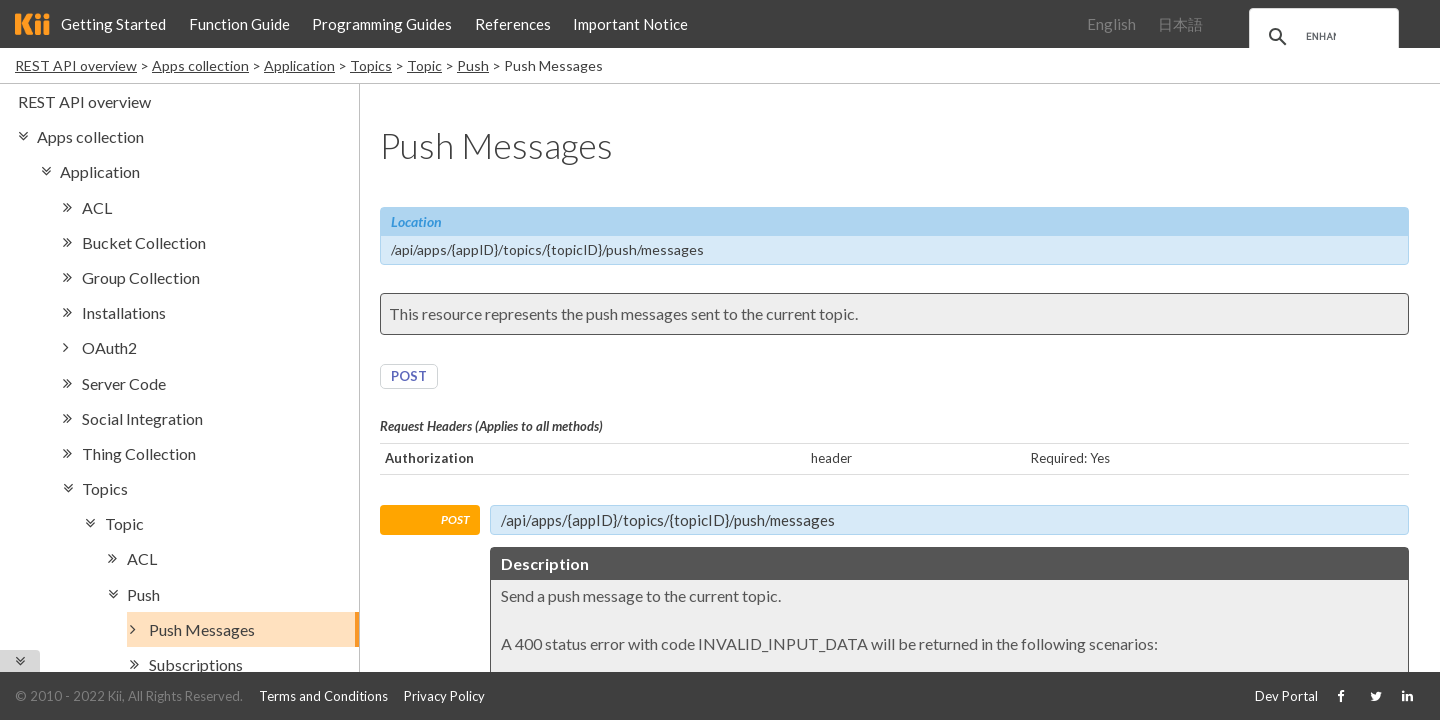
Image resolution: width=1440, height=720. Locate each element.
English (1111, 24)
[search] (1321, 37)
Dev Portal (1286, 696)
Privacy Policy (444, 696)
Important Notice (630, 24)
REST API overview (76, 65)
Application (299, 65)
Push (473, 65)
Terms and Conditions (323, 696)
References (513, 24)
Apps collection (200, 65)
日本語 (1180, 24)
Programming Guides (382, 24)
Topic (424, 65)
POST (409, 376)
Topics (371, 65)
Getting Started (113, 24)
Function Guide (239, 24)
